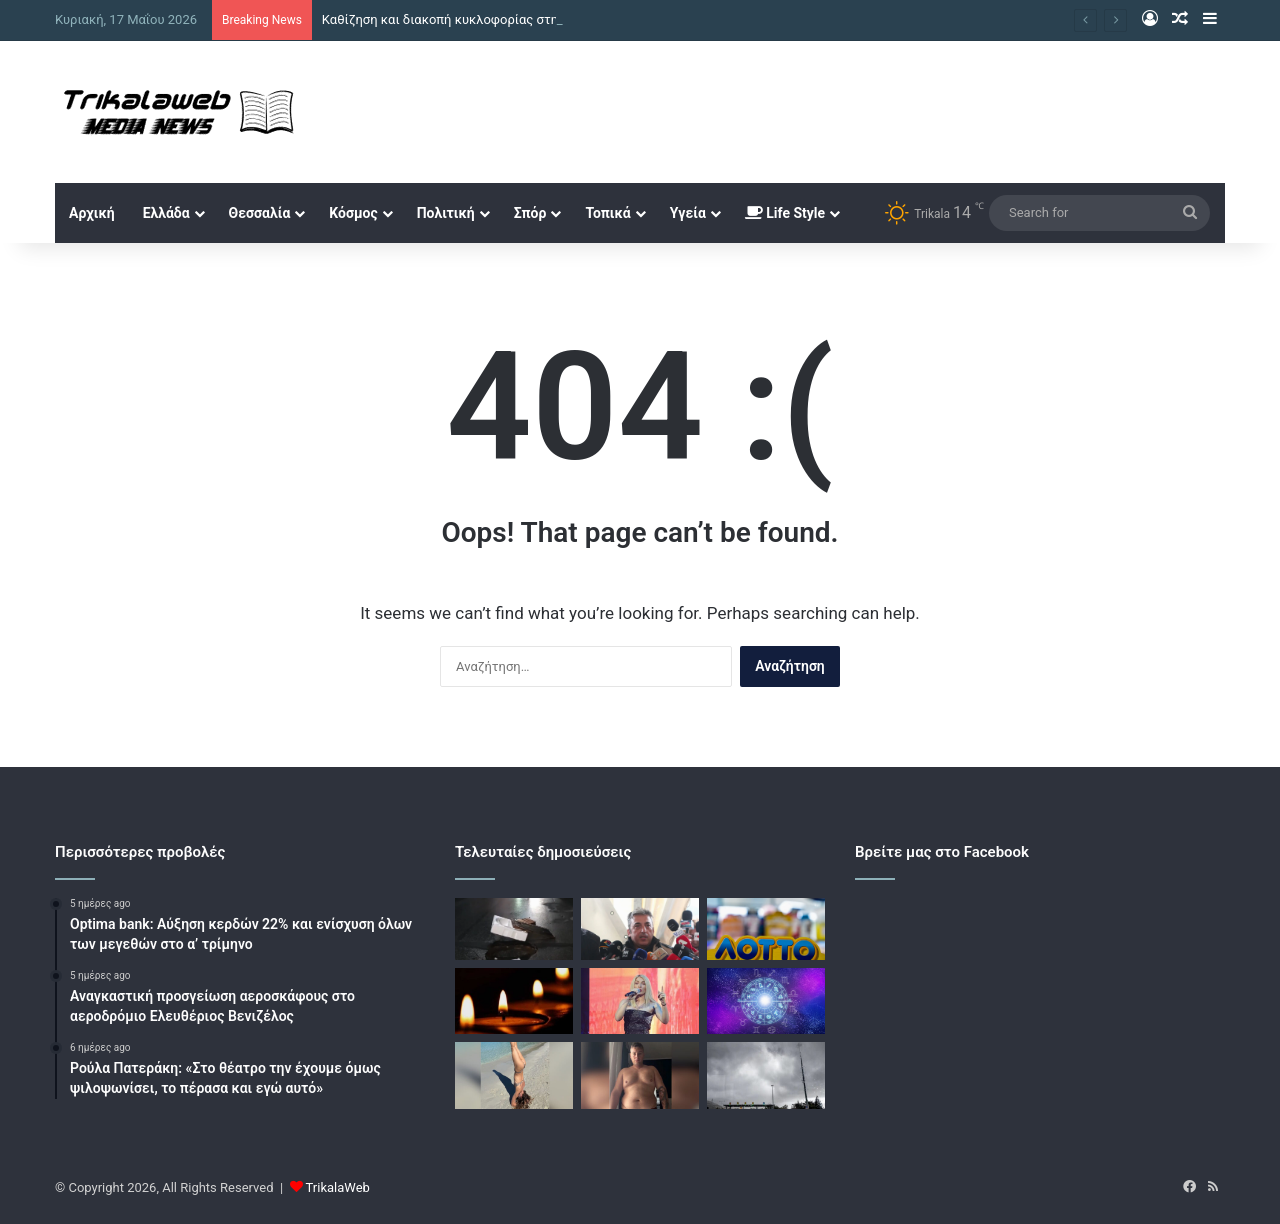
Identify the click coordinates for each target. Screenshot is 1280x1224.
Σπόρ (530, 213)
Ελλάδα (166, 213)
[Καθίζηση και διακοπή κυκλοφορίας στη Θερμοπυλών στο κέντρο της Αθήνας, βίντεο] (514, 929)
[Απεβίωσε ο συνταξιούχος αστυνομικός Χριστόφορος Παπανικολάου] (514, 1001)
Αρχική (92, 213)
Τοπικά (607, 213)
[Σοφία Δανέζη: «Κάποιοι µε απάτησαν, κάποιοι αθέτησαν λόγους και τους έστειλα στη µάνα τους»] (640, 1001)
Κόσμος (353, 213)
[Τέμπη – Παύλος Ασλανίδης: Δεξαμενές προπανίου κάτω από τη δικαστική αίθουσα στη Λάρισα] (640, 929)
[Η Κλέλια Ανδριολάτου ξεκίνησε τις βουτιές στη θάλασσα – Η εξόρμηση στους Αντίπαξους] (514, 1075)
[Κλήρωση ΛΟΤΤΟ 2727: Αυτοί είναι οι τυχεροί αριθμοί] (766, 929)
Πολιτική (446, 213)
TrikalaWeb (338, 1187)
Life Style (785, 213)
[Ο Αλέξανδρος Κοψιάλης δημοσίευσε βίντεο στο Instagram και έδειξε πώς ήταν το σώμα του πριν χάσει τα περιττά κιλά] (640, 1075)
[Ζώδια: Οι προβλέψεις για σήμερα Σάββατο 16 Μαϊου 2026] (766, 1001)
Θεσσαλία (260, 213)
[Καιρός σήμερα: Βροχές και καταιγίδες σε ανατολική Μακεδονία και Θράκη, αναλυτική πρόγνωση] (766, 1075)
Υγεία (688, 213)
